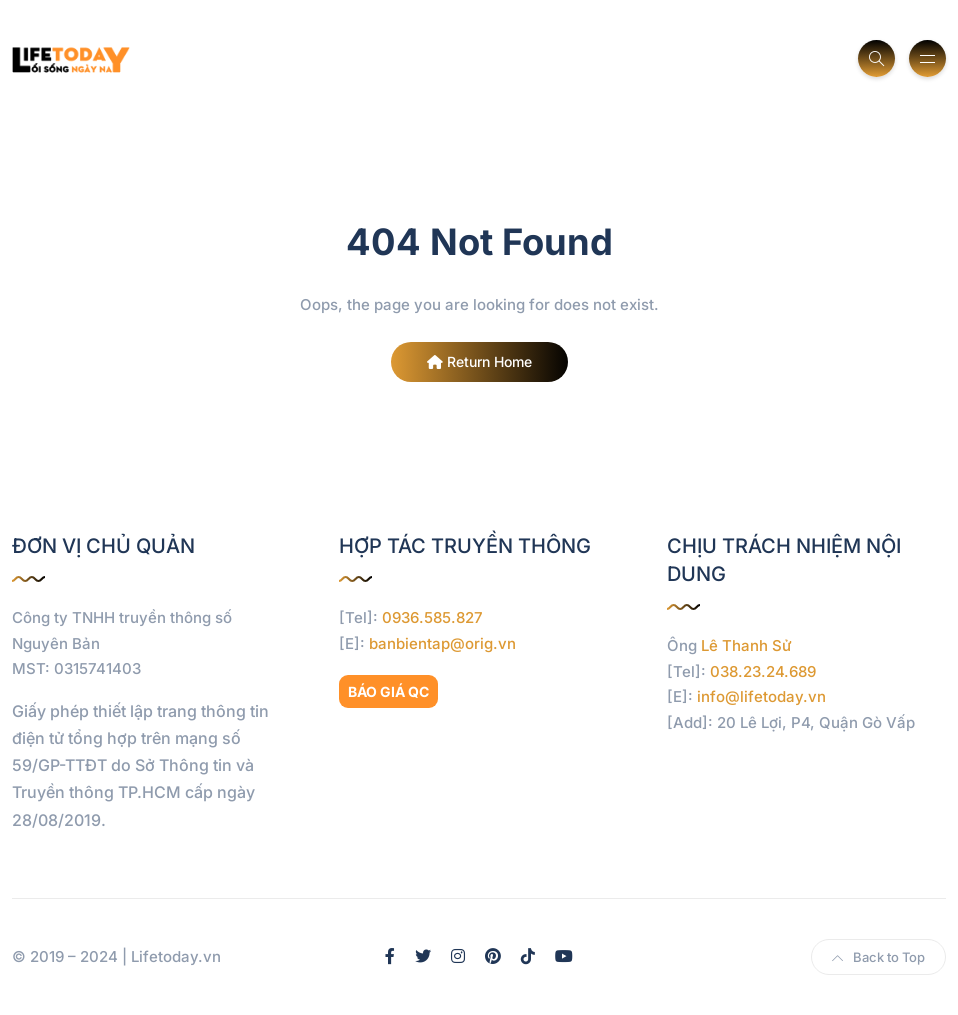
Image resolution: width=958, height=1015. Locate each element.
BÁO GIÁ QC (388, 691)
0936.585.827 (432, 617)
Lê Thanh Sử (746, 645)
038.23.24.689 (763, 671)
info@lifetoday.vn (761, 696)
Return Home (479, 361)
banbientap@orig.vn (442, 643)
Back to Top (878, 957)
